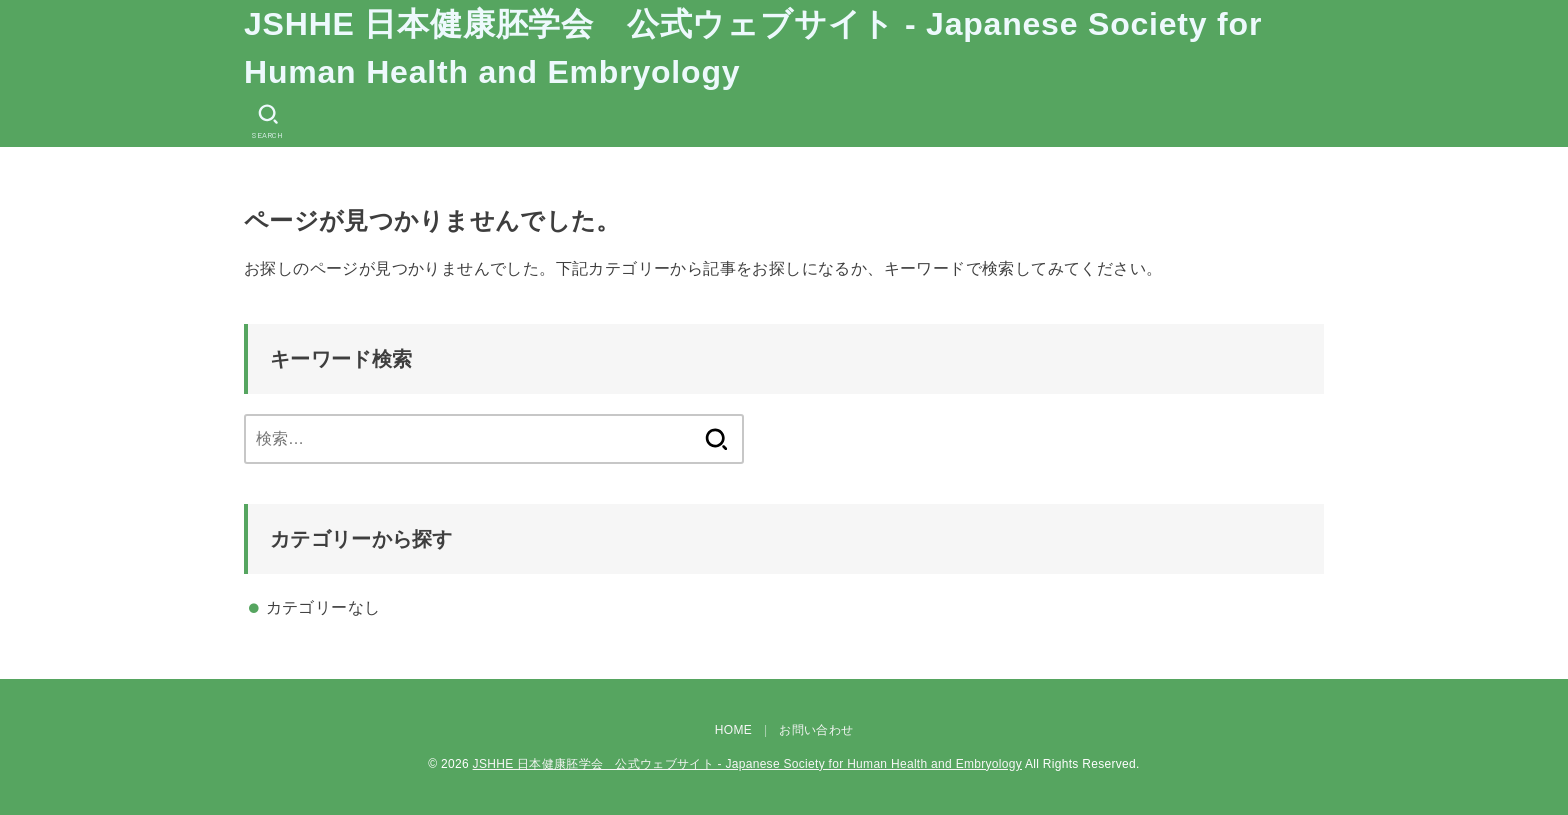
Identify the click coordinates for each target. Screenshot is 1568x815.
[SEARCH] (268, 121)
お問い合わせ (816, 730)
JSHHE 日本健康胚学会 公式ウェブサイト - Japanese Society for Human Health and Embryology (753, 48)
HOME (733, 730)
